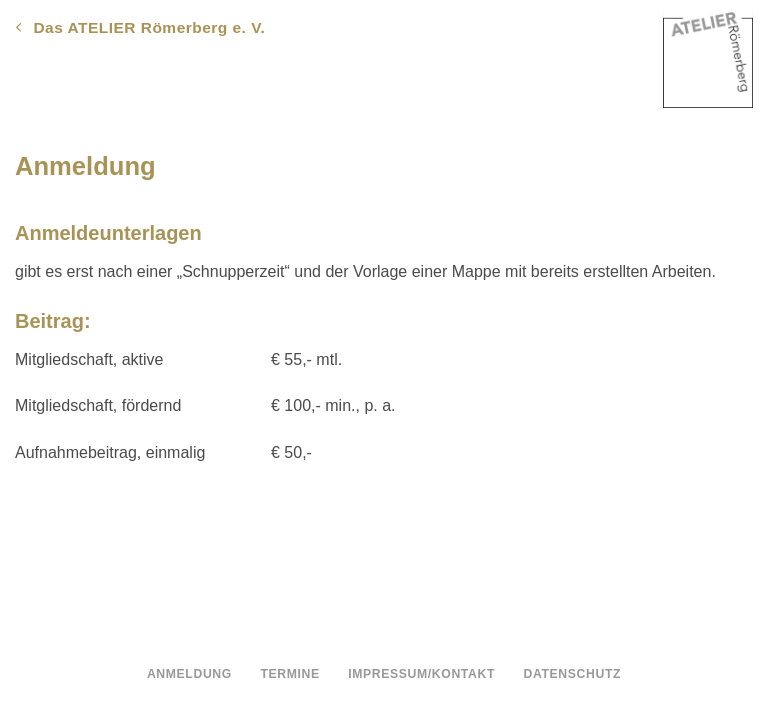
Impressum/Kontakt (421, 674)
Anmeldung (189, 674)
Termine (289, 674)
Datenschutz (573, 674)
